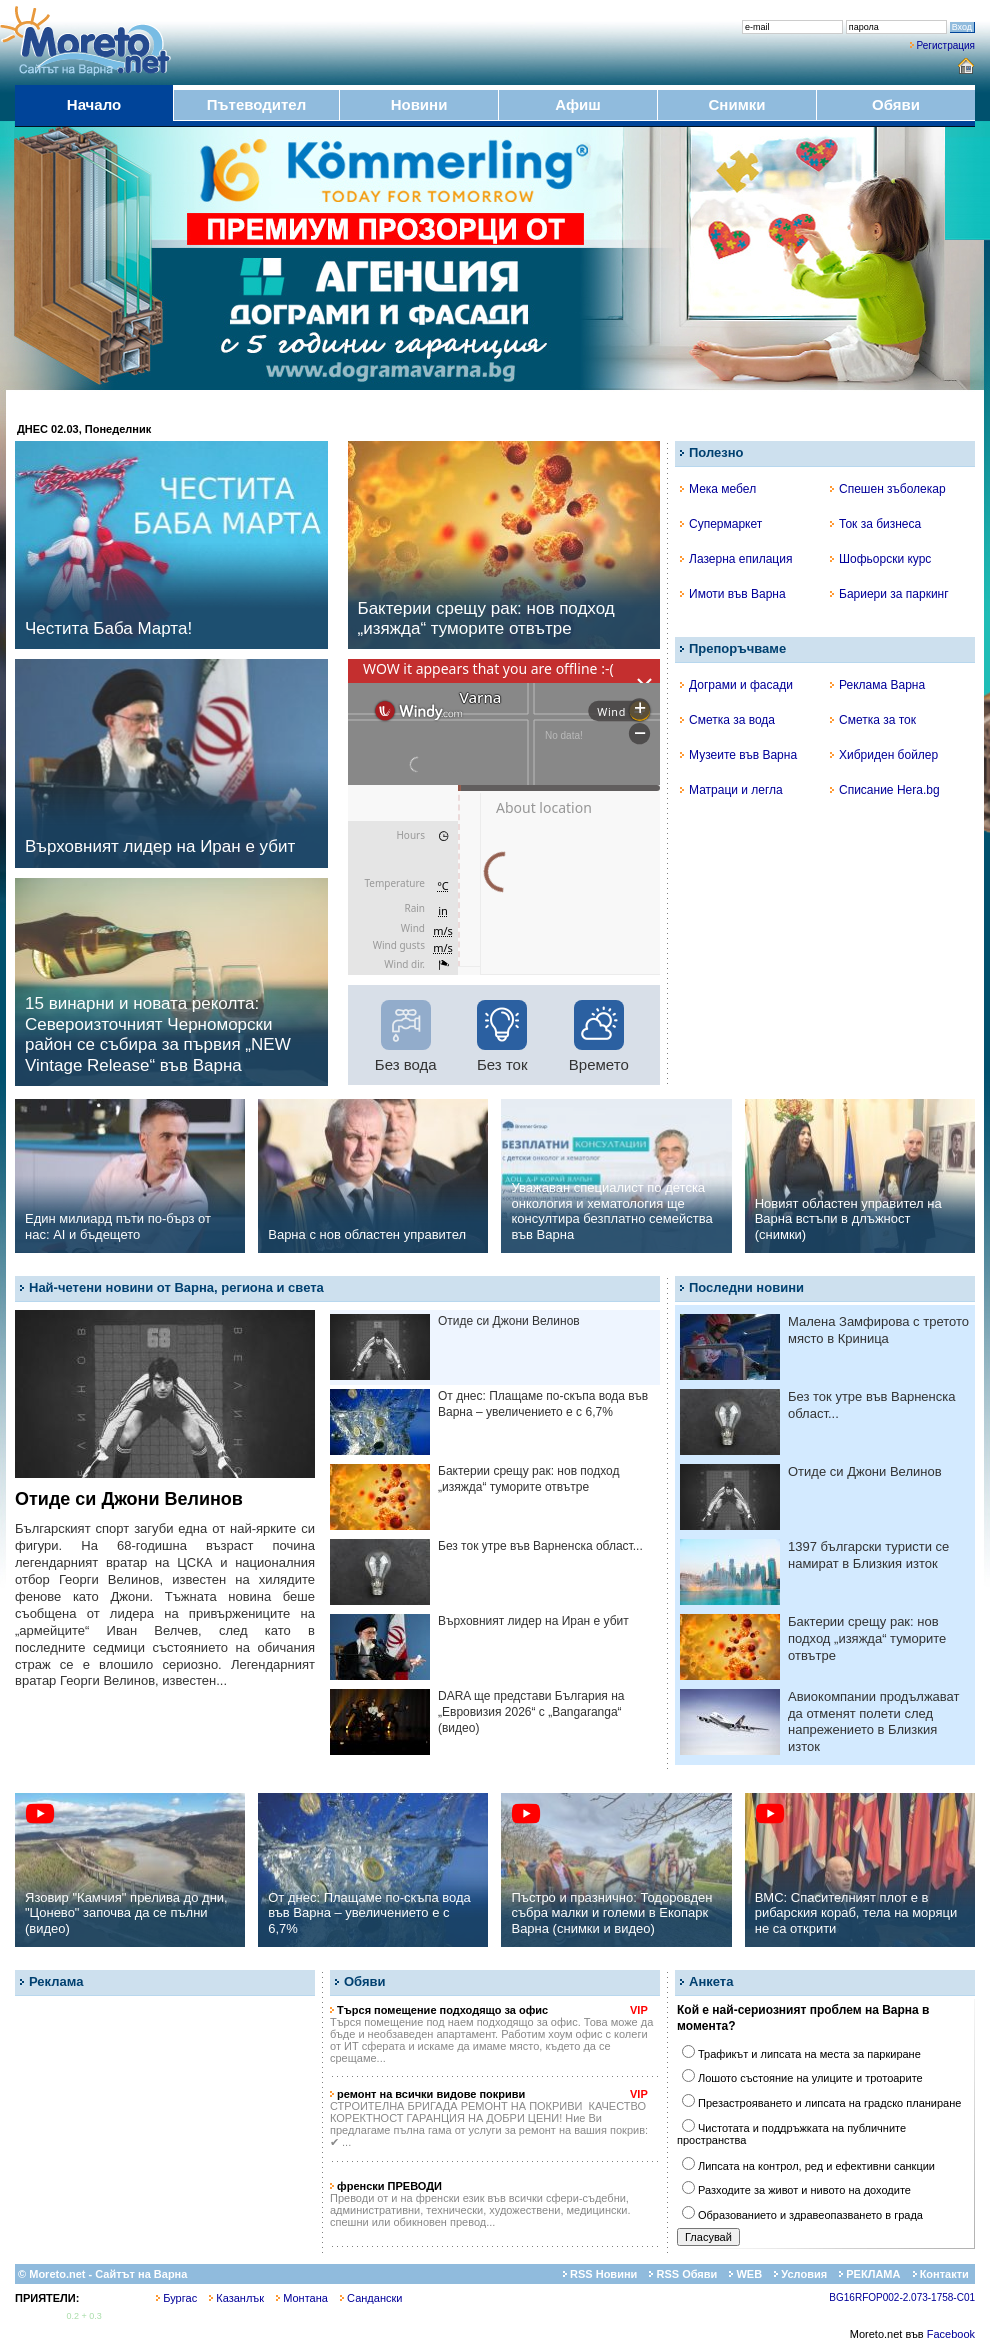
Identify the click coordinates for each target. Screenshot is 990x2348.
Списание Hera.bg (885, 790)
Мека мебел (718, 489)
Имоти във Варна (733, 594)
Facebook (951, 2334)
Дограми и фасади (736, 685)
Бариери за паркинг (889, 594)
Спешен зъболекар (888, 489)
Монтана (302, 2298)
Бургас (176, 2298)
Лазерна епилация (736, 559)
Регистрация (946, 45)
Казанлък (236, 2298)
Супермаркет (721, 524)
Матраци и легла (731, 790)
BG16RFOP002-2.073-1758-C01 (902, 2297)
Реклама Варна (877, 685)
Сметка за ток (873, 720)
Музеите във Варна (738, 755)
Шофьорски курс (880, 559)
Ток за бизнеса (875, 524)
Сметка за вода (727, 720)
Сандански (371, 2298)
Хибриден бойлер (884, 755)
